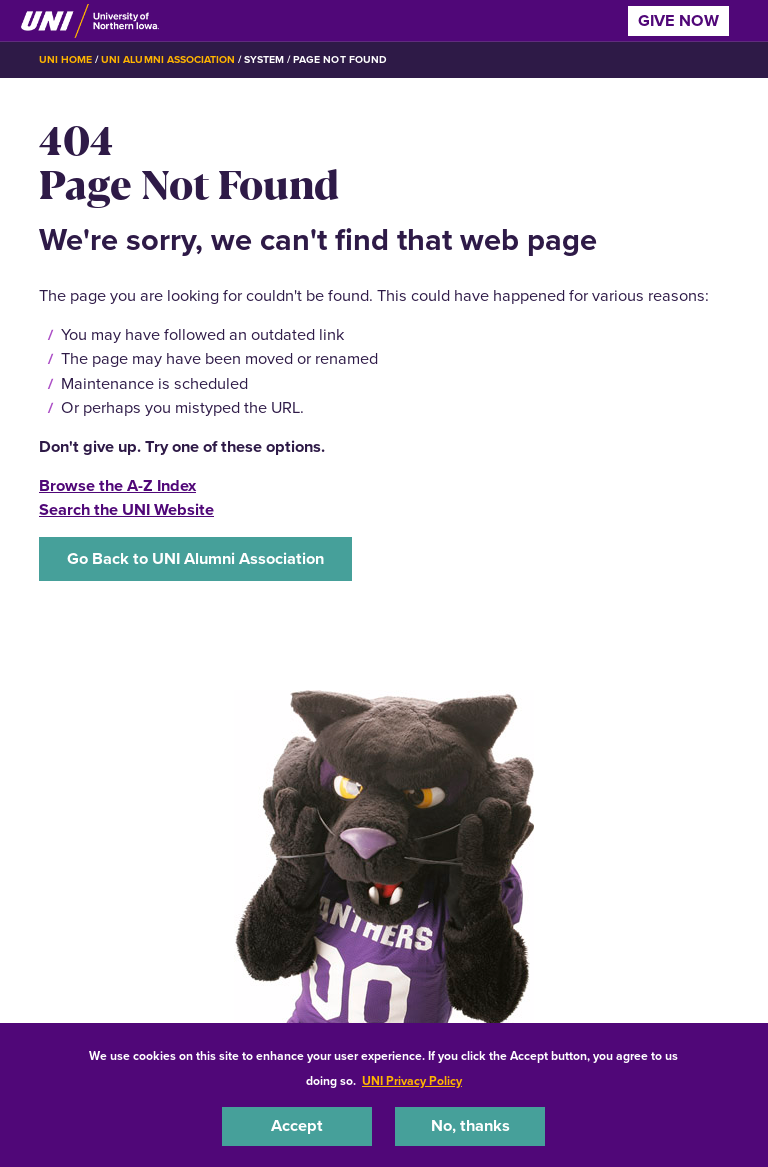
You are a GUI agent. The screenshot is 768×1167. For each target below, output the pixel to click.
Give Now (678, 20)
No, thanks (470, 1125)
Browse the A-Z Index (117, 485)
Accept (297, 1125)
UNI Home (65, 59)
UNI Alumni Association (168, 59)
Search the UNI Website (126, 509)
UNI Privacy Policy (412, 1081)
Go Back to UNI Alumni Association (195, 558)
